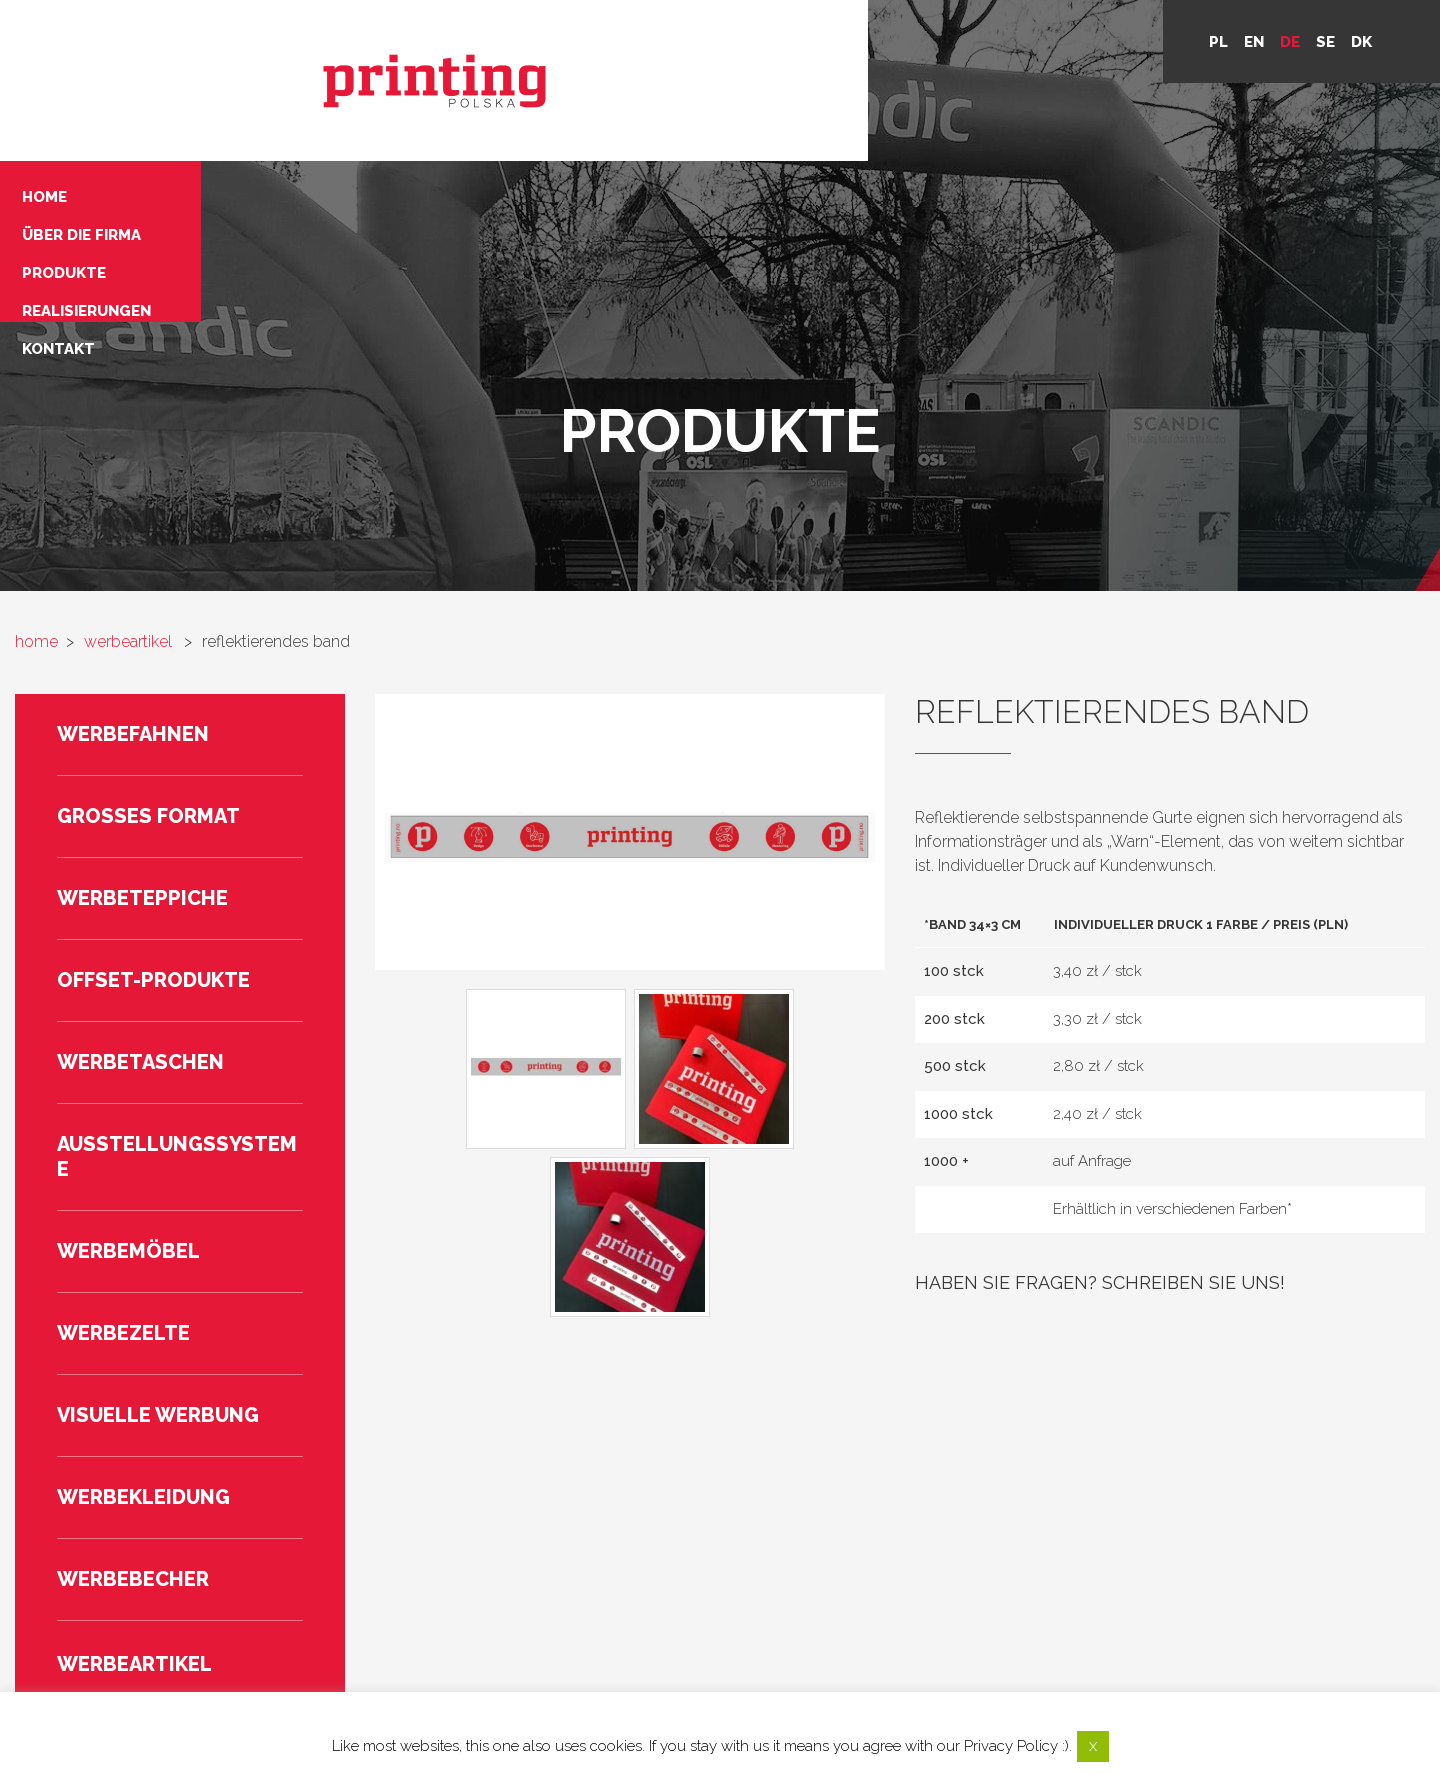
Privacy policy (1048, 1655)
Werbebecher (133, 1418)
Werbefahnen (133, 573)
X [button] (1093, 1746)
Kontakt (402, 130)
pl (1218, 42)
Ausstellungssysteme (177, 995)
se (1325, 42)
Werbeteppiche (142, 737)
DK (1361, 42)
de (1290, 42)
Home (388, 30)
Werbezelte (123, 1172)
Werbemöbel (128, 1090)
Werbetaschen (140, 901)
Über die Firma (425, 55)
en (1254, 42)
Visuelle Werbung (158, 1254)
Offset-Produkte (153, 819)
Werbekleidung (143, 1336)
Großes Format (148, 655)
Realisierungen (430, 105)
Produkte (408, 80)
